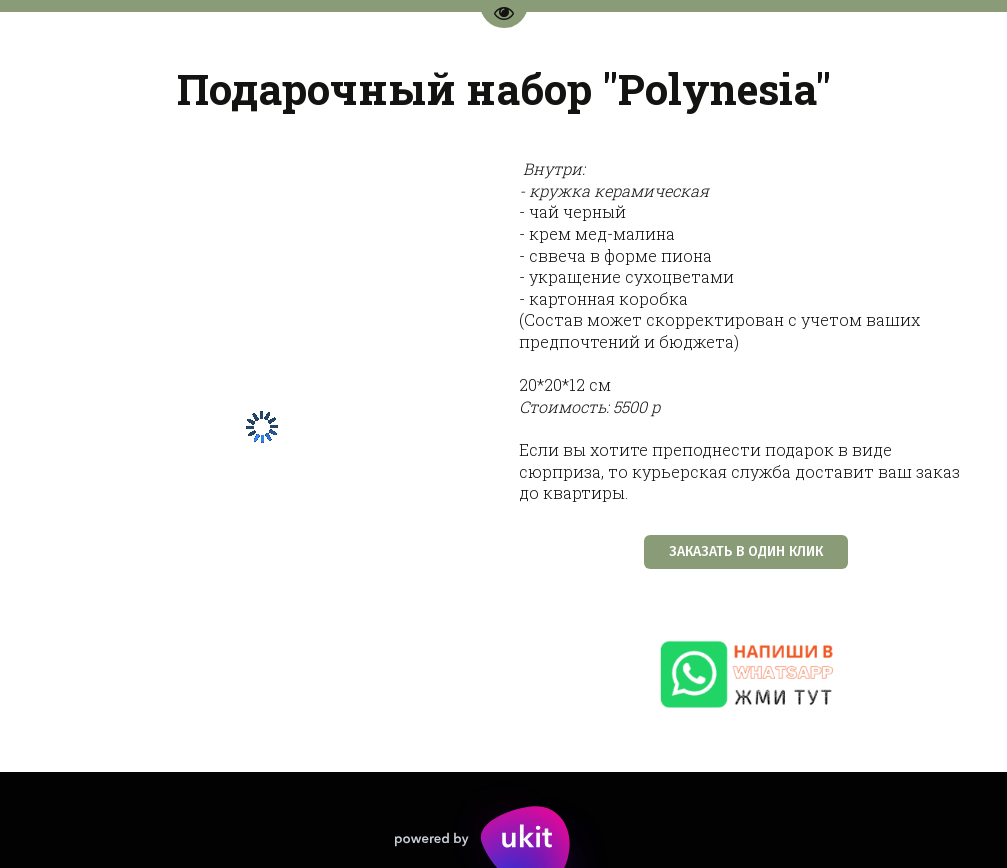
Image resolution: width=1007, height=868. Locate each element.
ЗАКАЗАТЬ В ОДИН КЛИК (746, 551)
